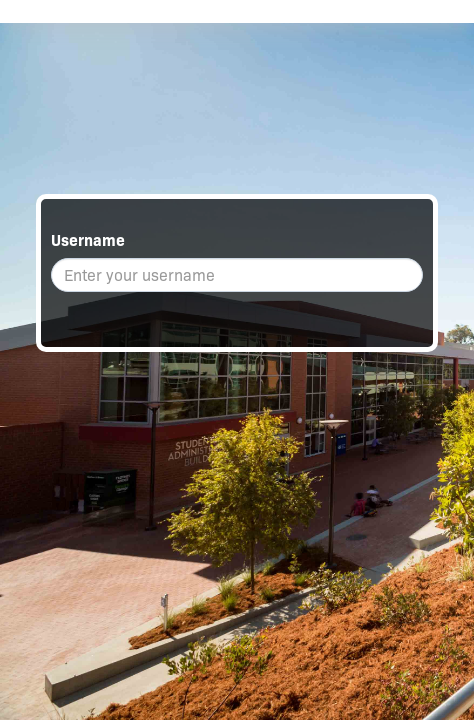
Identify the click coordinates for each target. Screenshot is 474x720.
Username (88, 240)
